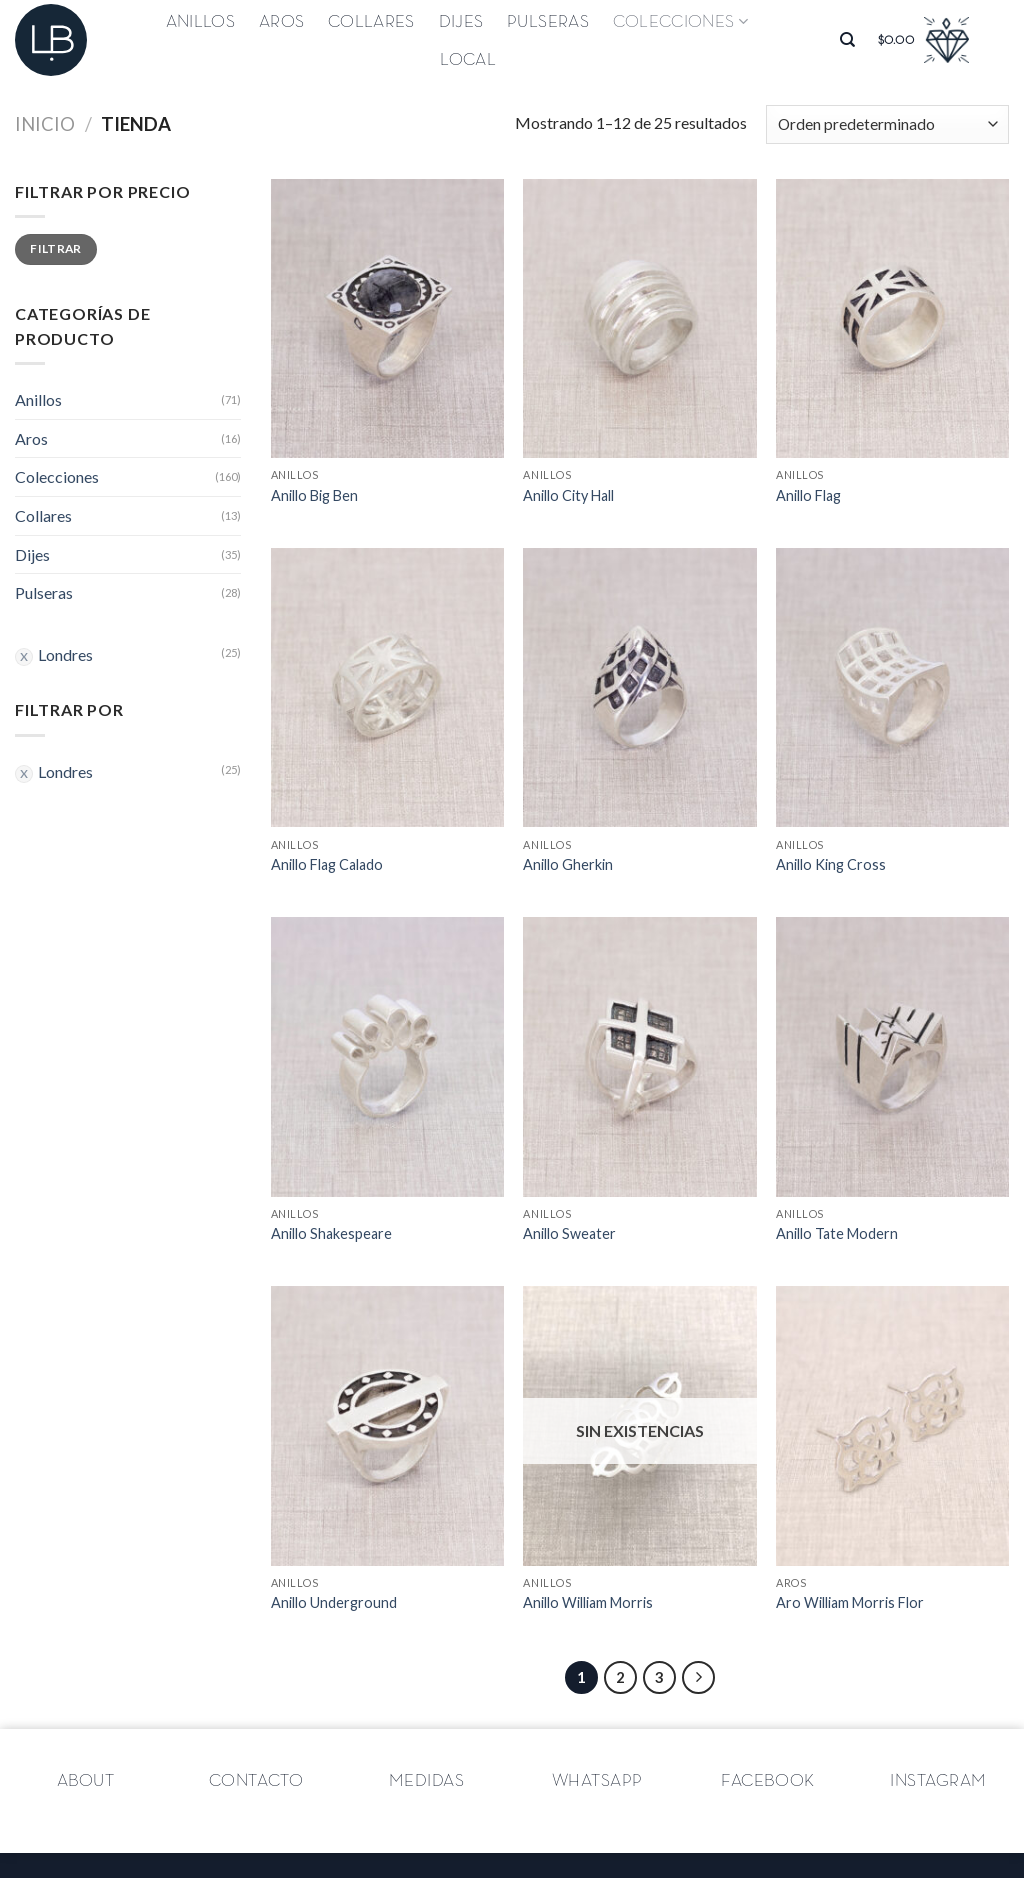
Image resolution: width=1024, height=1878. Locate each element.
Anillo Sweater (569, 1233)
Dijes (461, 22)
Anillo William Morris (588, 1602)
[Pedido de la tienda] (887, 124)
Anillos (200, 22)
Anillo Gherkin (568, 864)
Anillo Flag (808, 495)
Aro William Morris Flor (850, 1602)
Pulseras (548, 22)
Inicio (45, 124)
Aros (281, 22)
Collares (371, 22)
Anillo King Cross (831, 864)
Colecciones (680, 21)
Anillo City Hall (568, 495)
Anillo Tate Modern (837, 1233)
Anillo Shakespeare (331, 1233)
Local (468, 60)
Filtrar (56, 248)
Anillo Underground (334, 1602)
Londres (65, 654)
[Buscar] (847, 40)
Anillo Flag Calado (327, 864)
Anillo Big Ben (314, 495)
